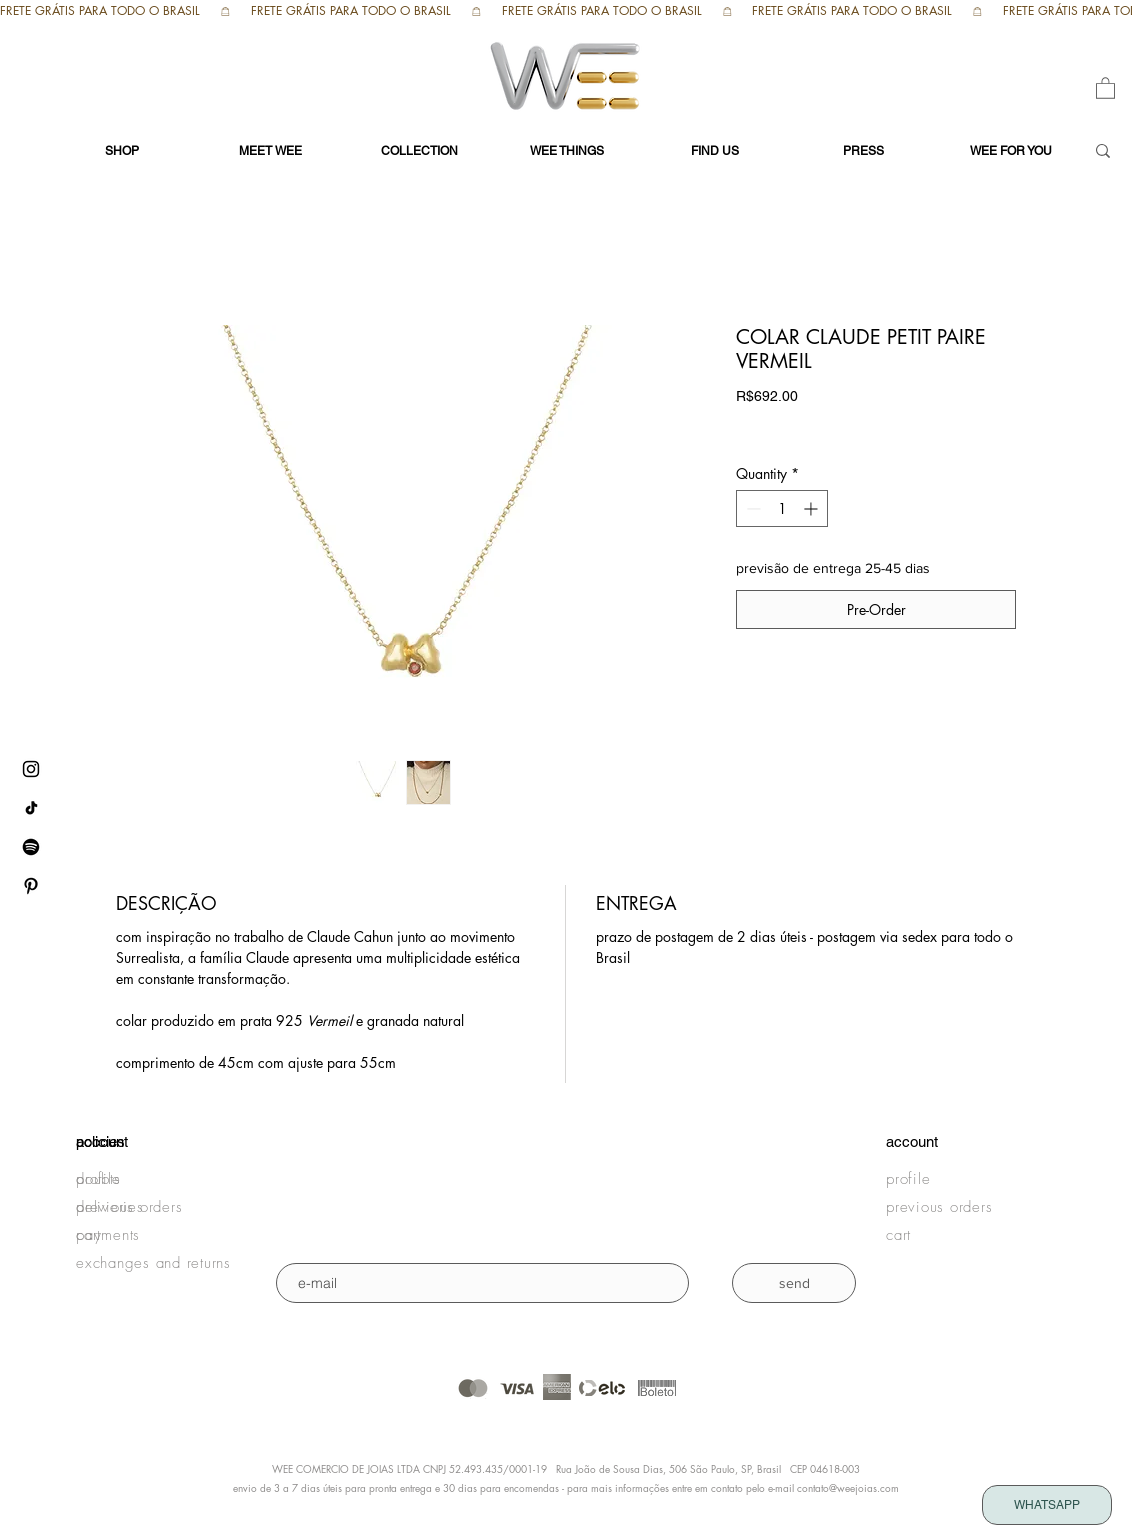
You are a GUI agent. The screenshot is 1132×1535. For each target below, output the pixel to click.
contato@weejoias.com (848, 1487)
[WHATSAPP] (1047, 1505)
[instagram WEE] (31, 769)
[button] (1105, 87)
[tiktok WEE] (31, 808)
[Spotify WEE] (31, 847)
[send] (794, 1283)
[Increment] (812, 508)
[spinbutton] (782, 508)
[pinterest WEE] (31, 886)
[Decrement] (751, 508)
